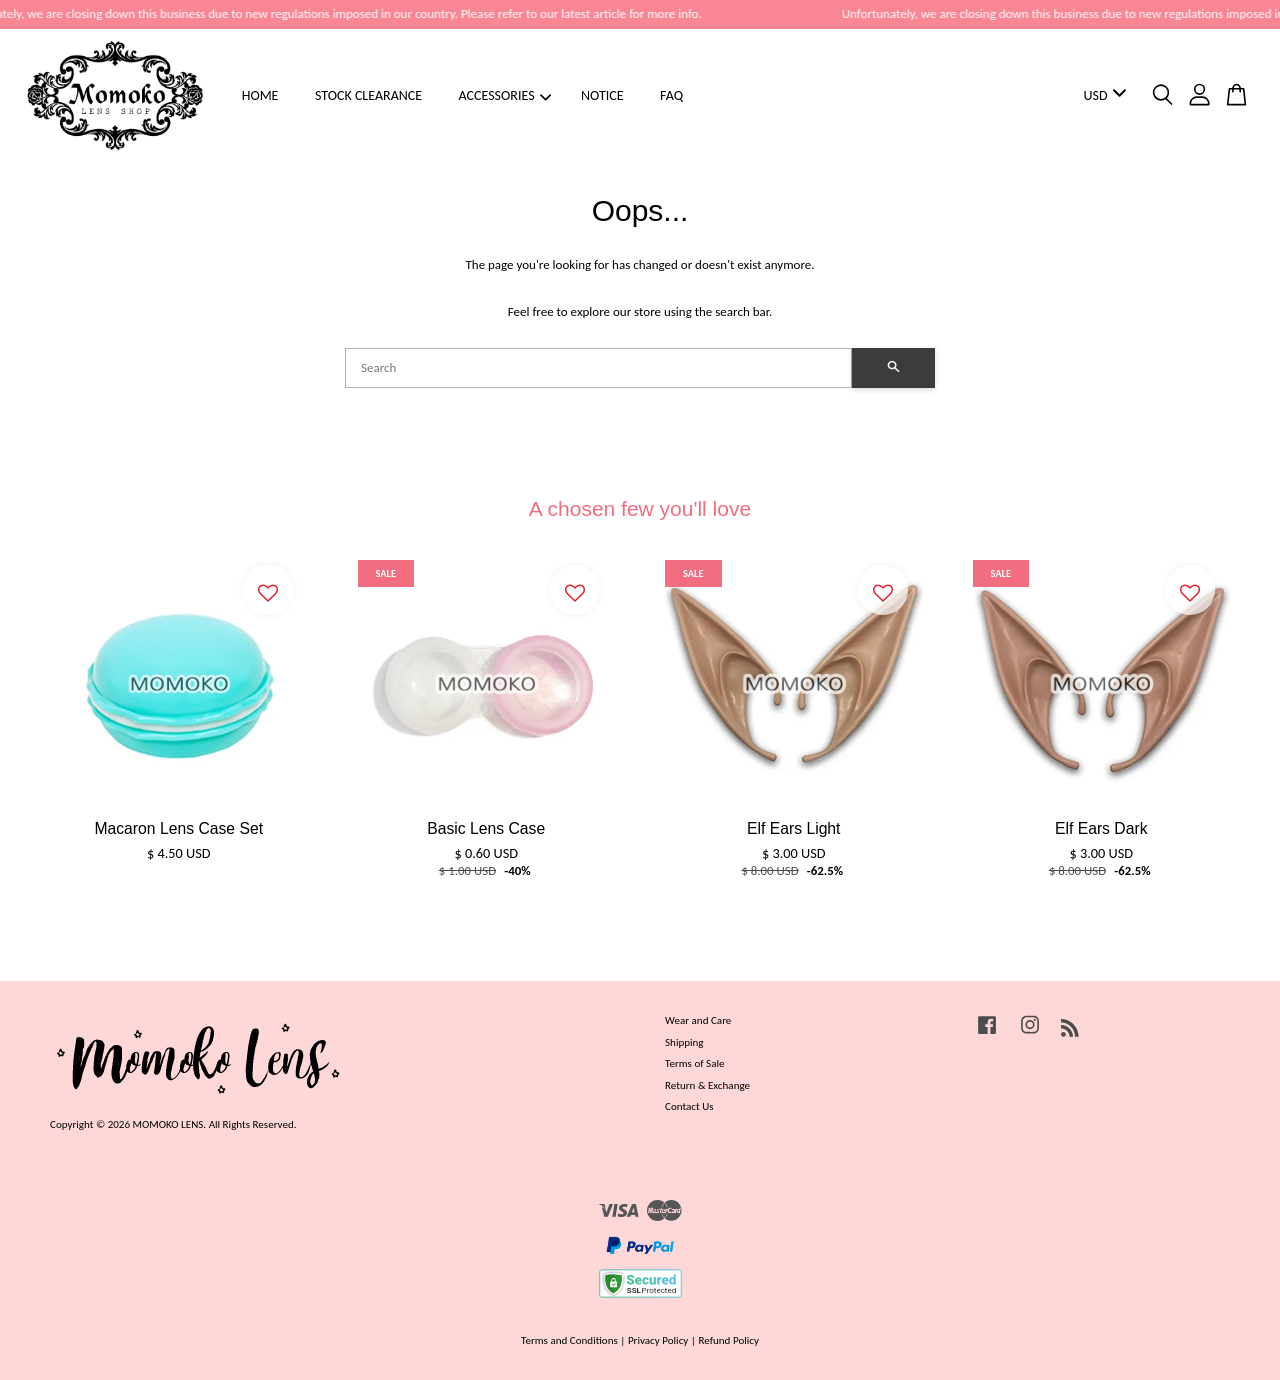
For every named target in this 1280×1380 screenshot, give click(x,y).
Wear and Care (698, 1020)
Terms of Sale (695, 1063)
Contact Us (689, 1106)
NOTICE (602, 95)
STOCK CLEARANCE (368, 95)
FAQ (671, 95)
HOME (260, 95)
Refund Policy (728, 1340)
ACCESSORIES (505, 95)
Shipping (684, 1042)
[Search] (598, 368)
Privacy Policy (658, 1340)
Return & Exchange (707, 1085)
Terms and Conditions (569, 1340)
